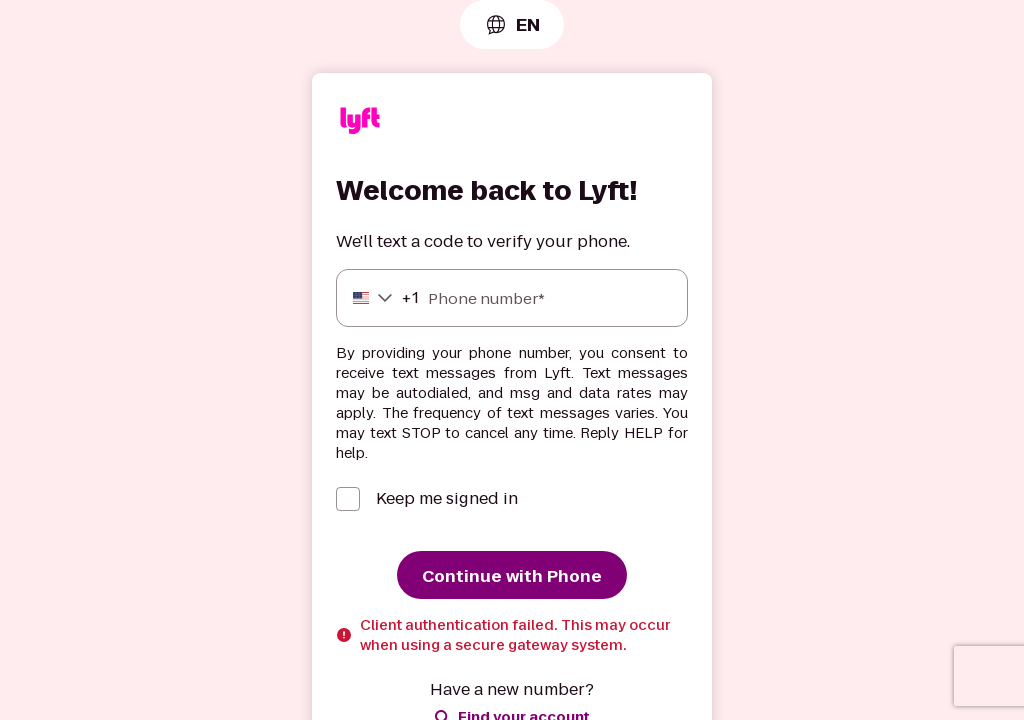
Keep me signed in (447, 499)
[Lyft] (360, 124)
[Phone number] (512, 298)
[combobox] (512, 24)
